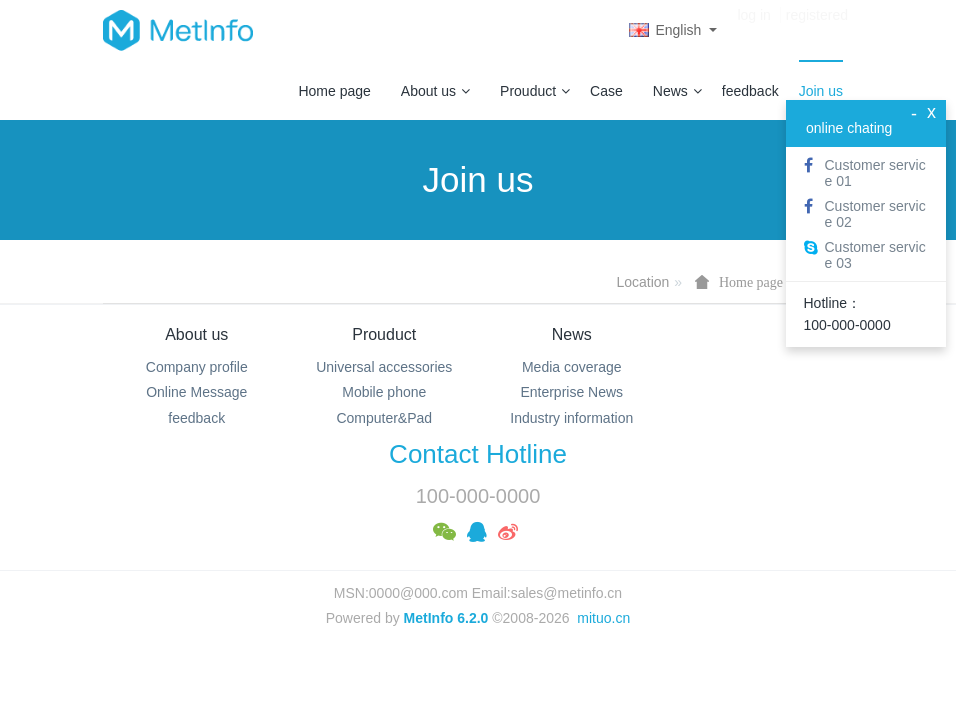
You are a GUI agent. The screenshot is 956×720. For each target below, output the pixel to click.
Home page (334, 91)
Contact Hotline (478, 454)
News (677, 91)
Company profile (197, 367)
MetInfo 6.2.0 (446, 618)
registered (817, 30)
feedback (750, 91)
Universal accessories (384, 367)
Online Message (196, 392)
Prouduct (535, 91)
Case (606, 91)
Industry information (571, 418)
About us (435, 91)
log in (753, 30)
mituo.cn (603, 618)
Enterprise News (571, 392)
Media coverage (572, 367)
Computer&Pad (384, 418)
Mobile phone (384, 392)
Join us (821, 91)
